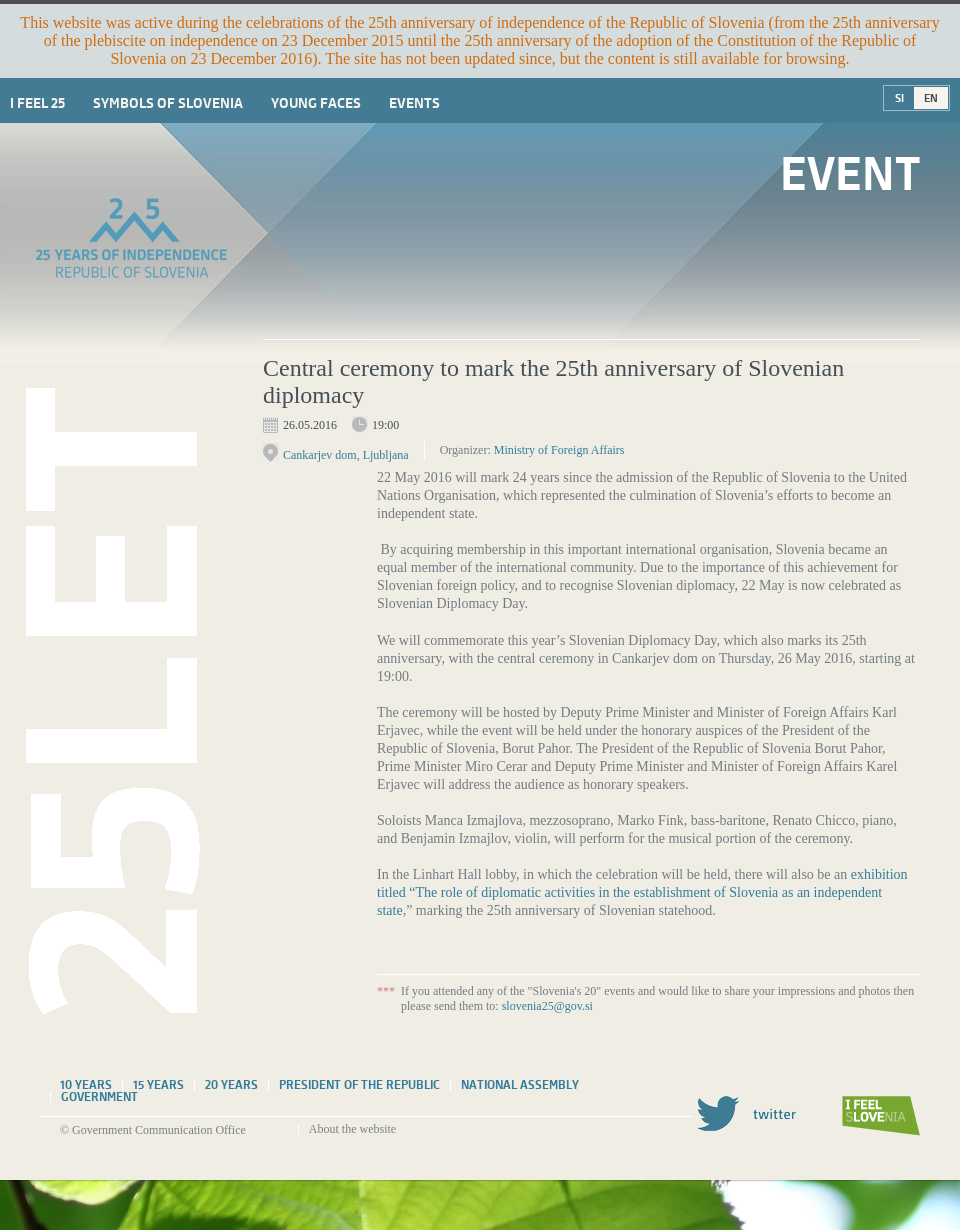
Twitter (746, 1113)
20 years (231, 1085)
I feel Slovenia (881, 1116)
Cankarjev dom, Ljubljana (346, 455)
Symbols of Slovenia (168, 103)
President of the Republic (359, 1085)
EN (931, 98)
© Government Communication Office (153, 1130)
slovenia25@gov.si (547, 1006)
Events (414, 103)
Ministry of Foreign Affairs (559, 450)
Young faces (316, 103)
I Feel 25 (37, 103)
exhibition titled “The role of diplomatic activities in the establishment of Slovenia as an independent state (642, 892)
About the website (352, 1129)
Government (99, 1097)
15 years (158, 1085)
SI (899, 98)
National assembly (520, 1085)
